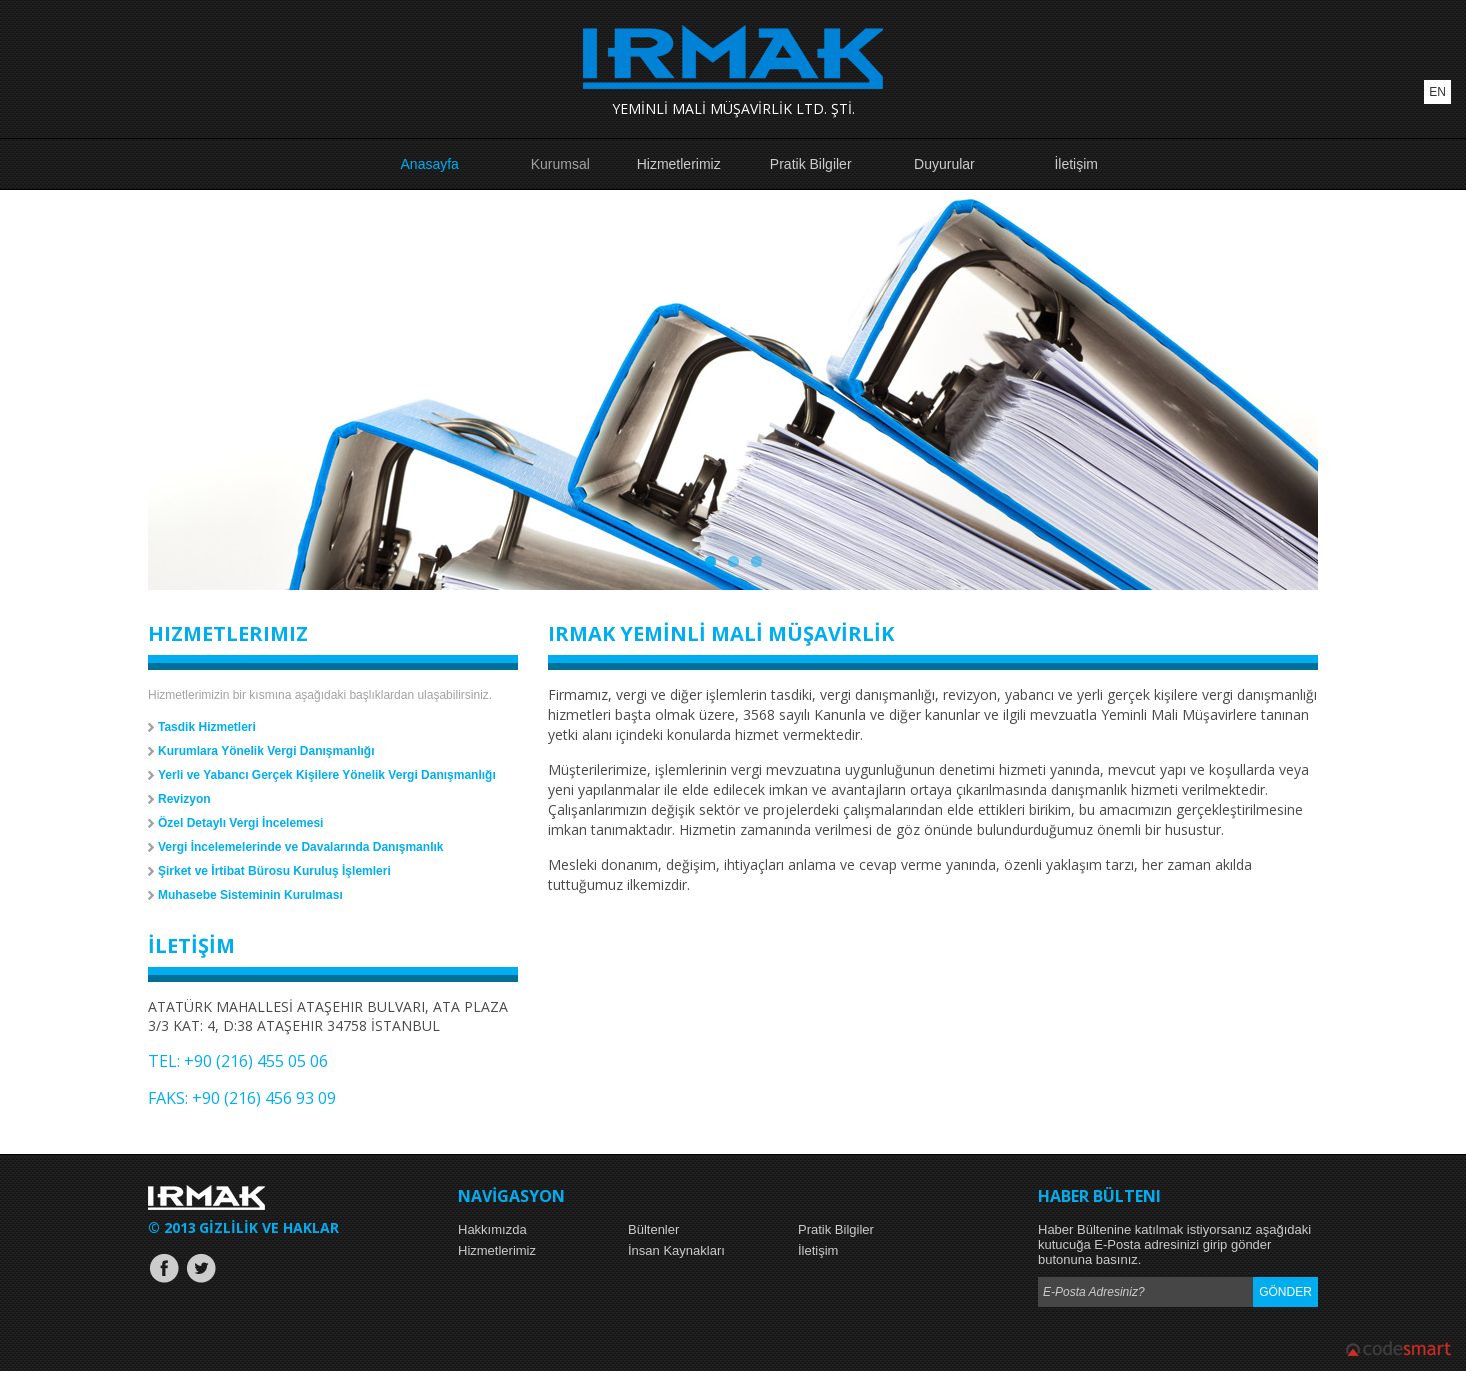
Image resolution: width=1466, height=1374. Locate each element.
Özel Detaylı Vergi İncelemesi (240, 823)
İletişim (1076, 164)
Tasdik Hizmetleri (207, 727)
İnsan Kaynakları (676, 1250)
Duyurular (944, 164)
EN (1437, 92)
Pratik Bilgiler (811, 164)
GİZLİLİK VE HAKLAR (269, 1227)
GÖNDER (1285, 1292)
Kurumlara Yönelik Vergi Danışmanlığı (266, 751)
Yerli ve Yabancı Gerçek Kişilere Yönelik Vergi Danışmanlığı (327, 775)
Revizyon (184, 799)
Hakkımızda (492, 1229)
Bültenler (653, 1229)
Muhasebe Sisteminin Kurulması (250, 895)
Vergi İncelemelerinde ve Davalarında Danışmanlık (300, 847)
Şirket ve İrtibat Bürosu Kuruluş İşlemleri (274, 871)
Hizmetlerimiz (679, 164)
